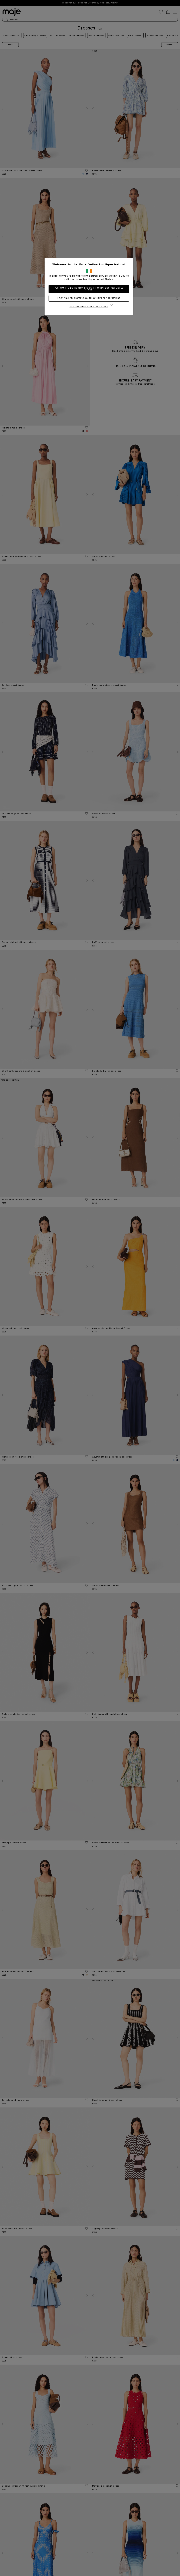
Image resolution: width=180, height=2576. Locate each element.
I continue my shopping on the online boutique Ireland (90, 298)
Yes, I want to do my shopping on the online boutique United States (90, 289)
